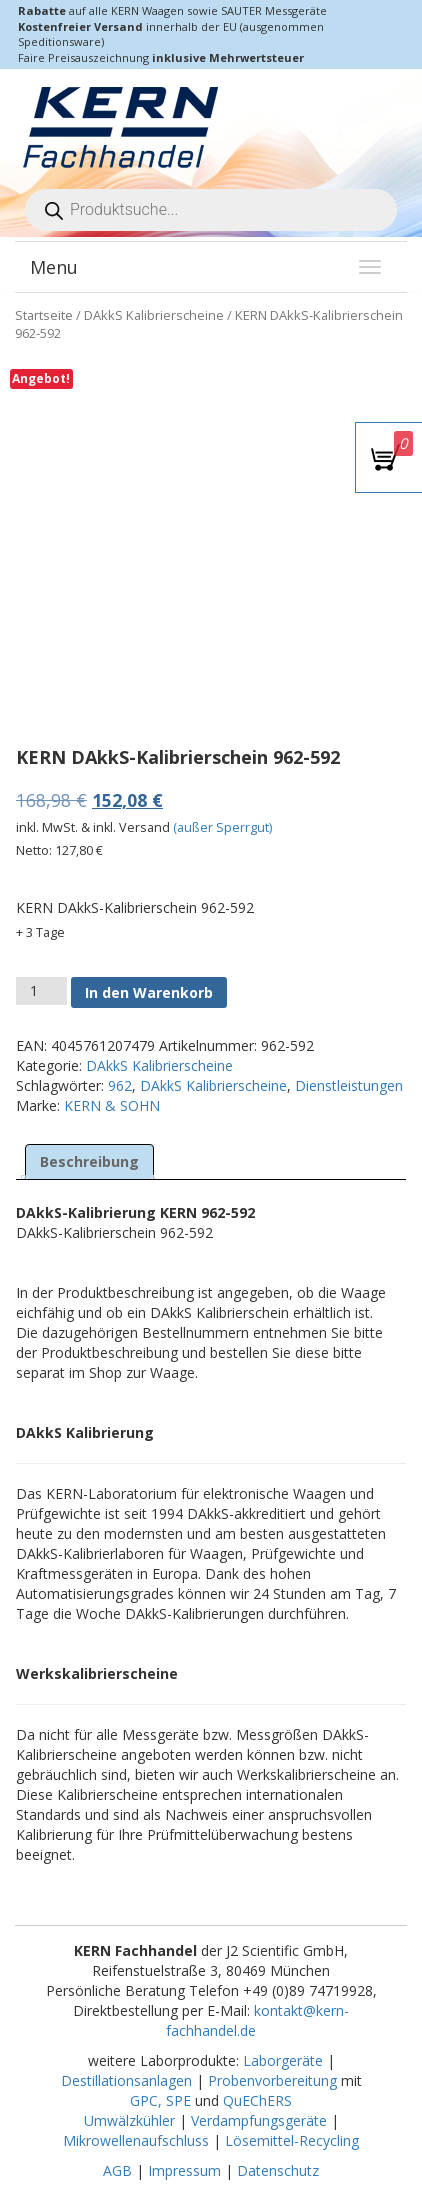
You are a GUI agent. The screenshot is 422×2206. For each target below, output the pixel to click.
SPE (180, 2100)
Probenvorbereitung (272, 2080)
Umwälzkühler (129, 2120)
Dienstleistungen (349, 1085)
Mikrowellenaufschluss (136, 2140)
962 (120, 1085)
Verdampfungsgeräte (259, 2120)
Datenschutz (278, 2170)
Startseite (44, 315)
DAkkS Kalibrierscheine (154, 315)
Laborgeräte (283, 2060)
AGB (117, 2170)
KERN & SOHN (112, 1105)
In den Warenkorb (149, 992)
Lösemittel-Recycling (292, 2140)
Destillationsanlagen (126, 2080)
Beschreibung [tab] (89, 1161)
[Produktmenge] (41, 991)
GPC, (146, 2100)
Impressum (184, 2170)
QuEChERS (257, 2100)
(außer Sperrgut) (222, 827)
